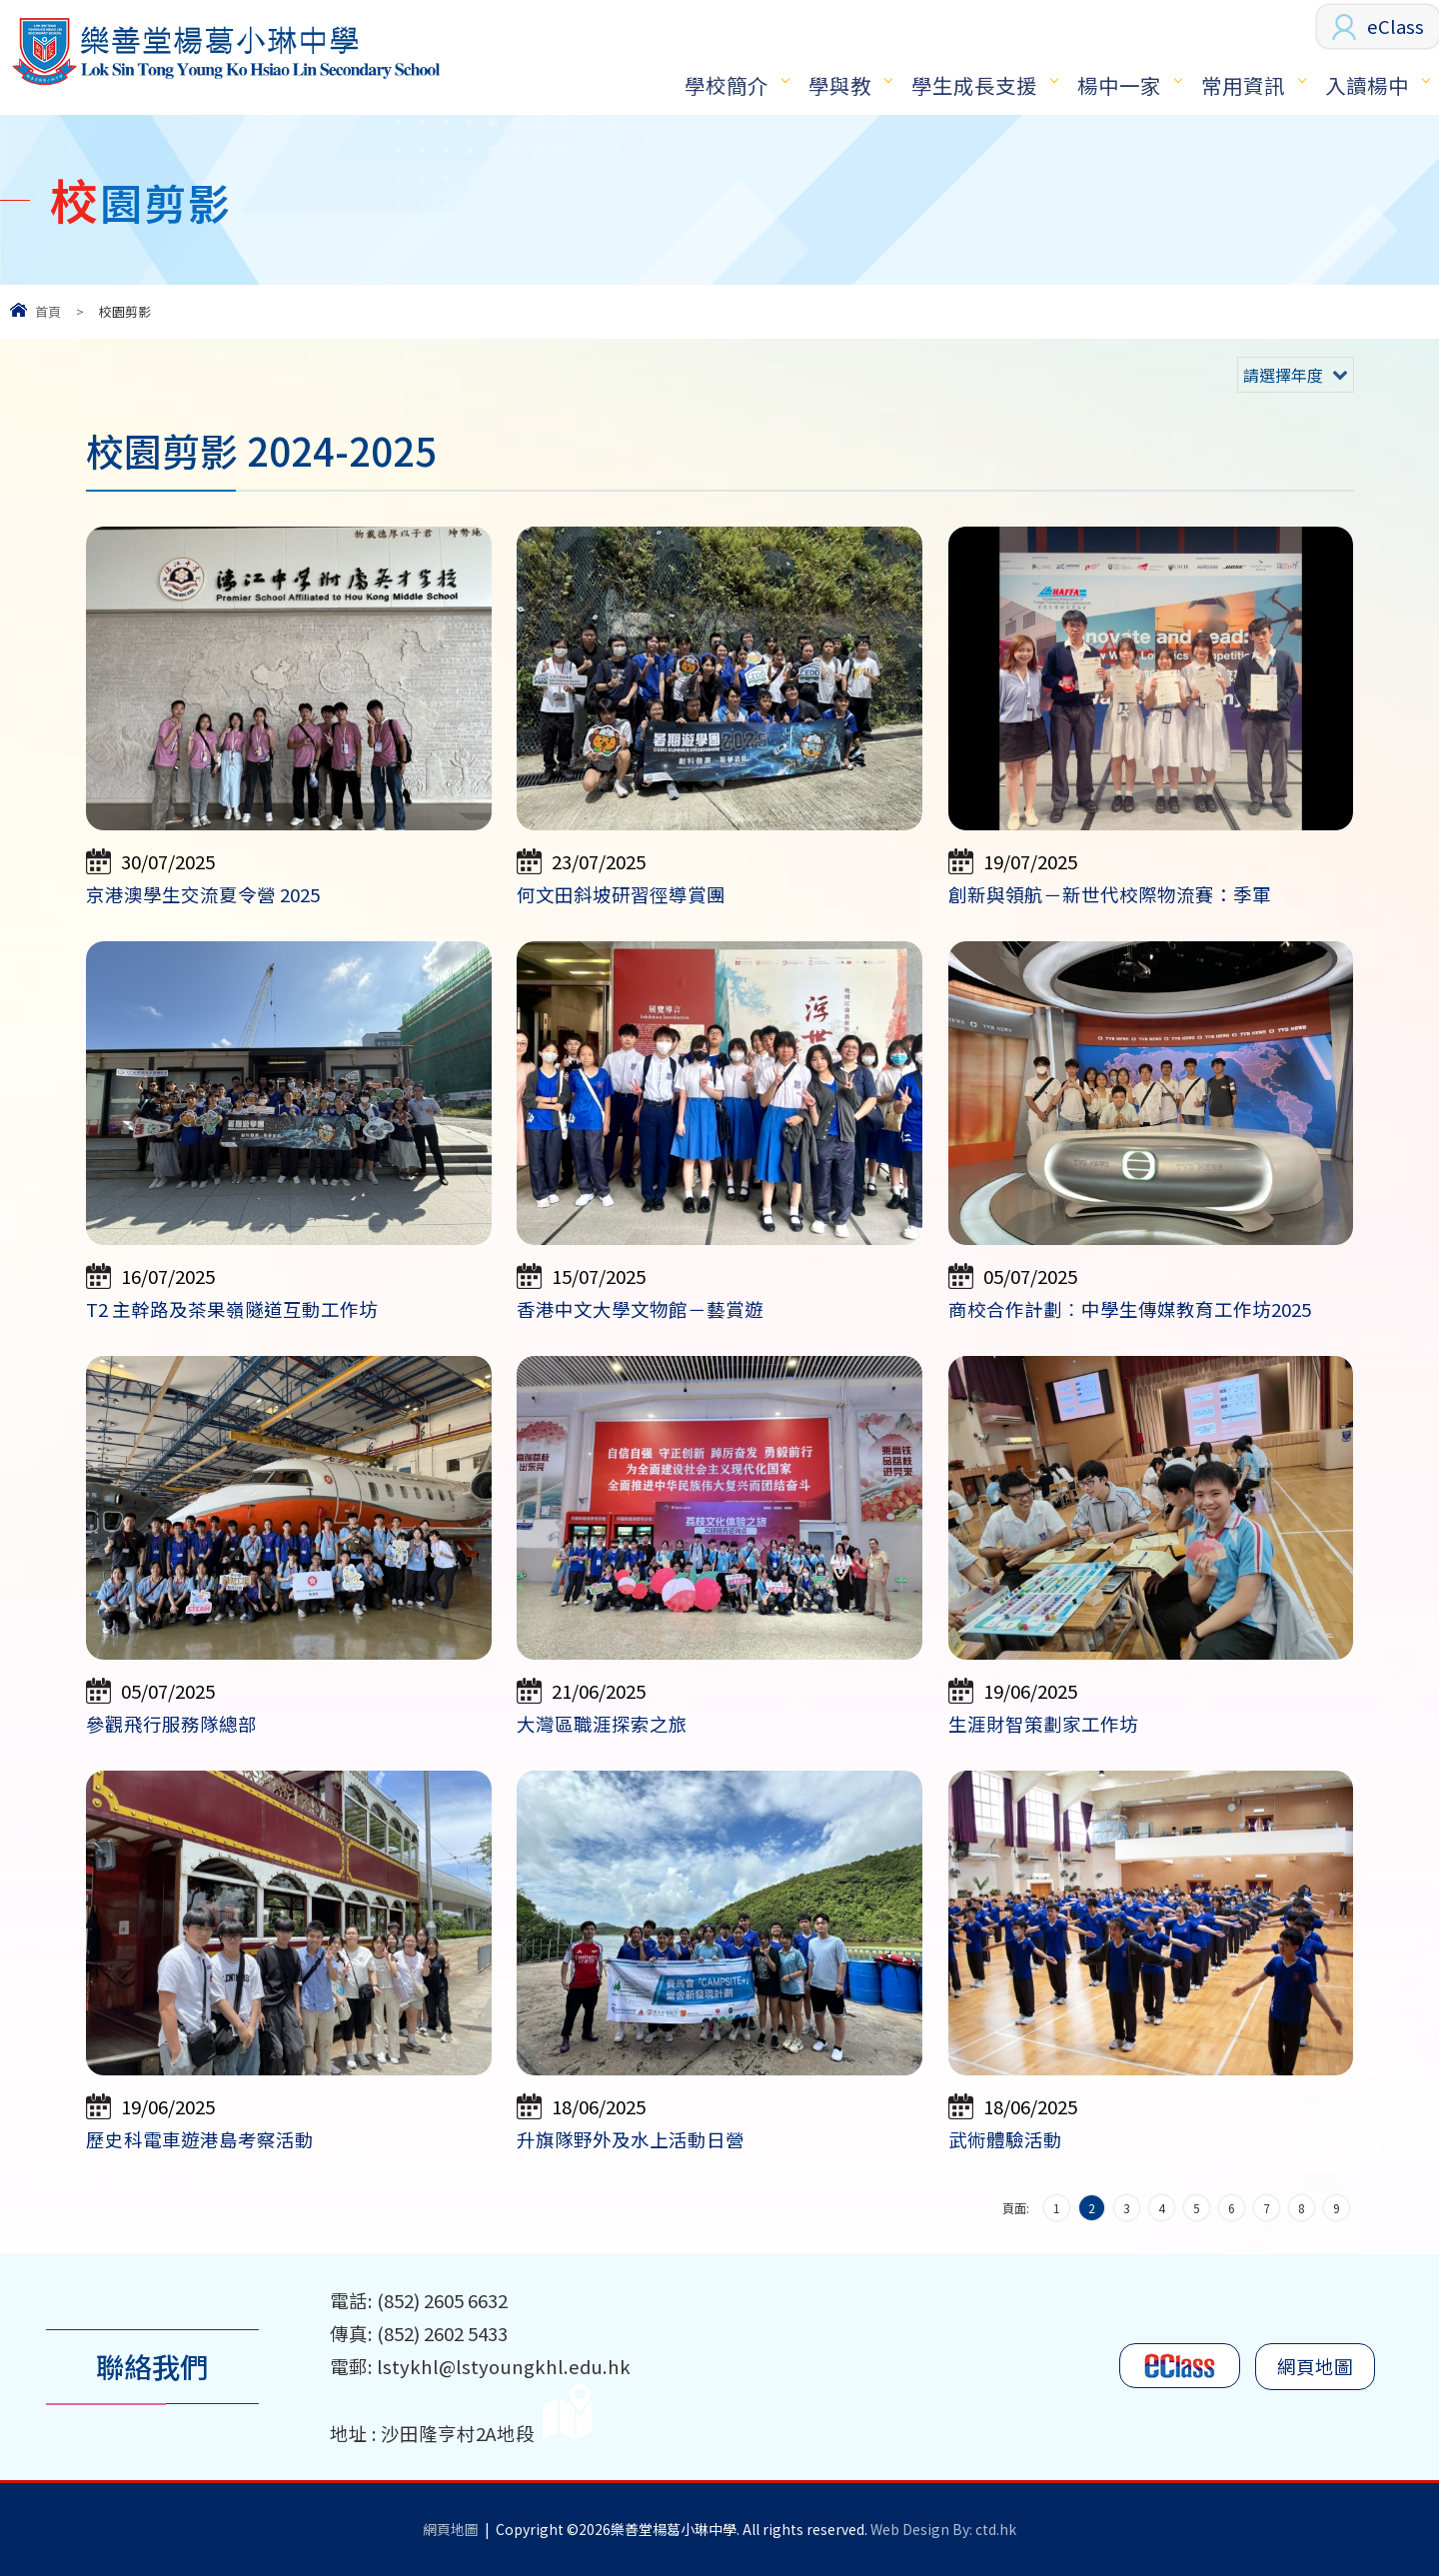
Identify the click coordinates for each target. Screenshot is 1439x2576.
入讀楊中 (1367, 85)
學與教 (839, 85)
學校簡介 (726, 85)
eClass (1395, 26)
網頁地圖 (1315, 2366)
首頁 (48, 311)
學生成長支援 (974, 85)
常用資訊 (1243, 85)
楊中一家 (1119, 85)
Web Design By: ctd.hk (943, 2529)
